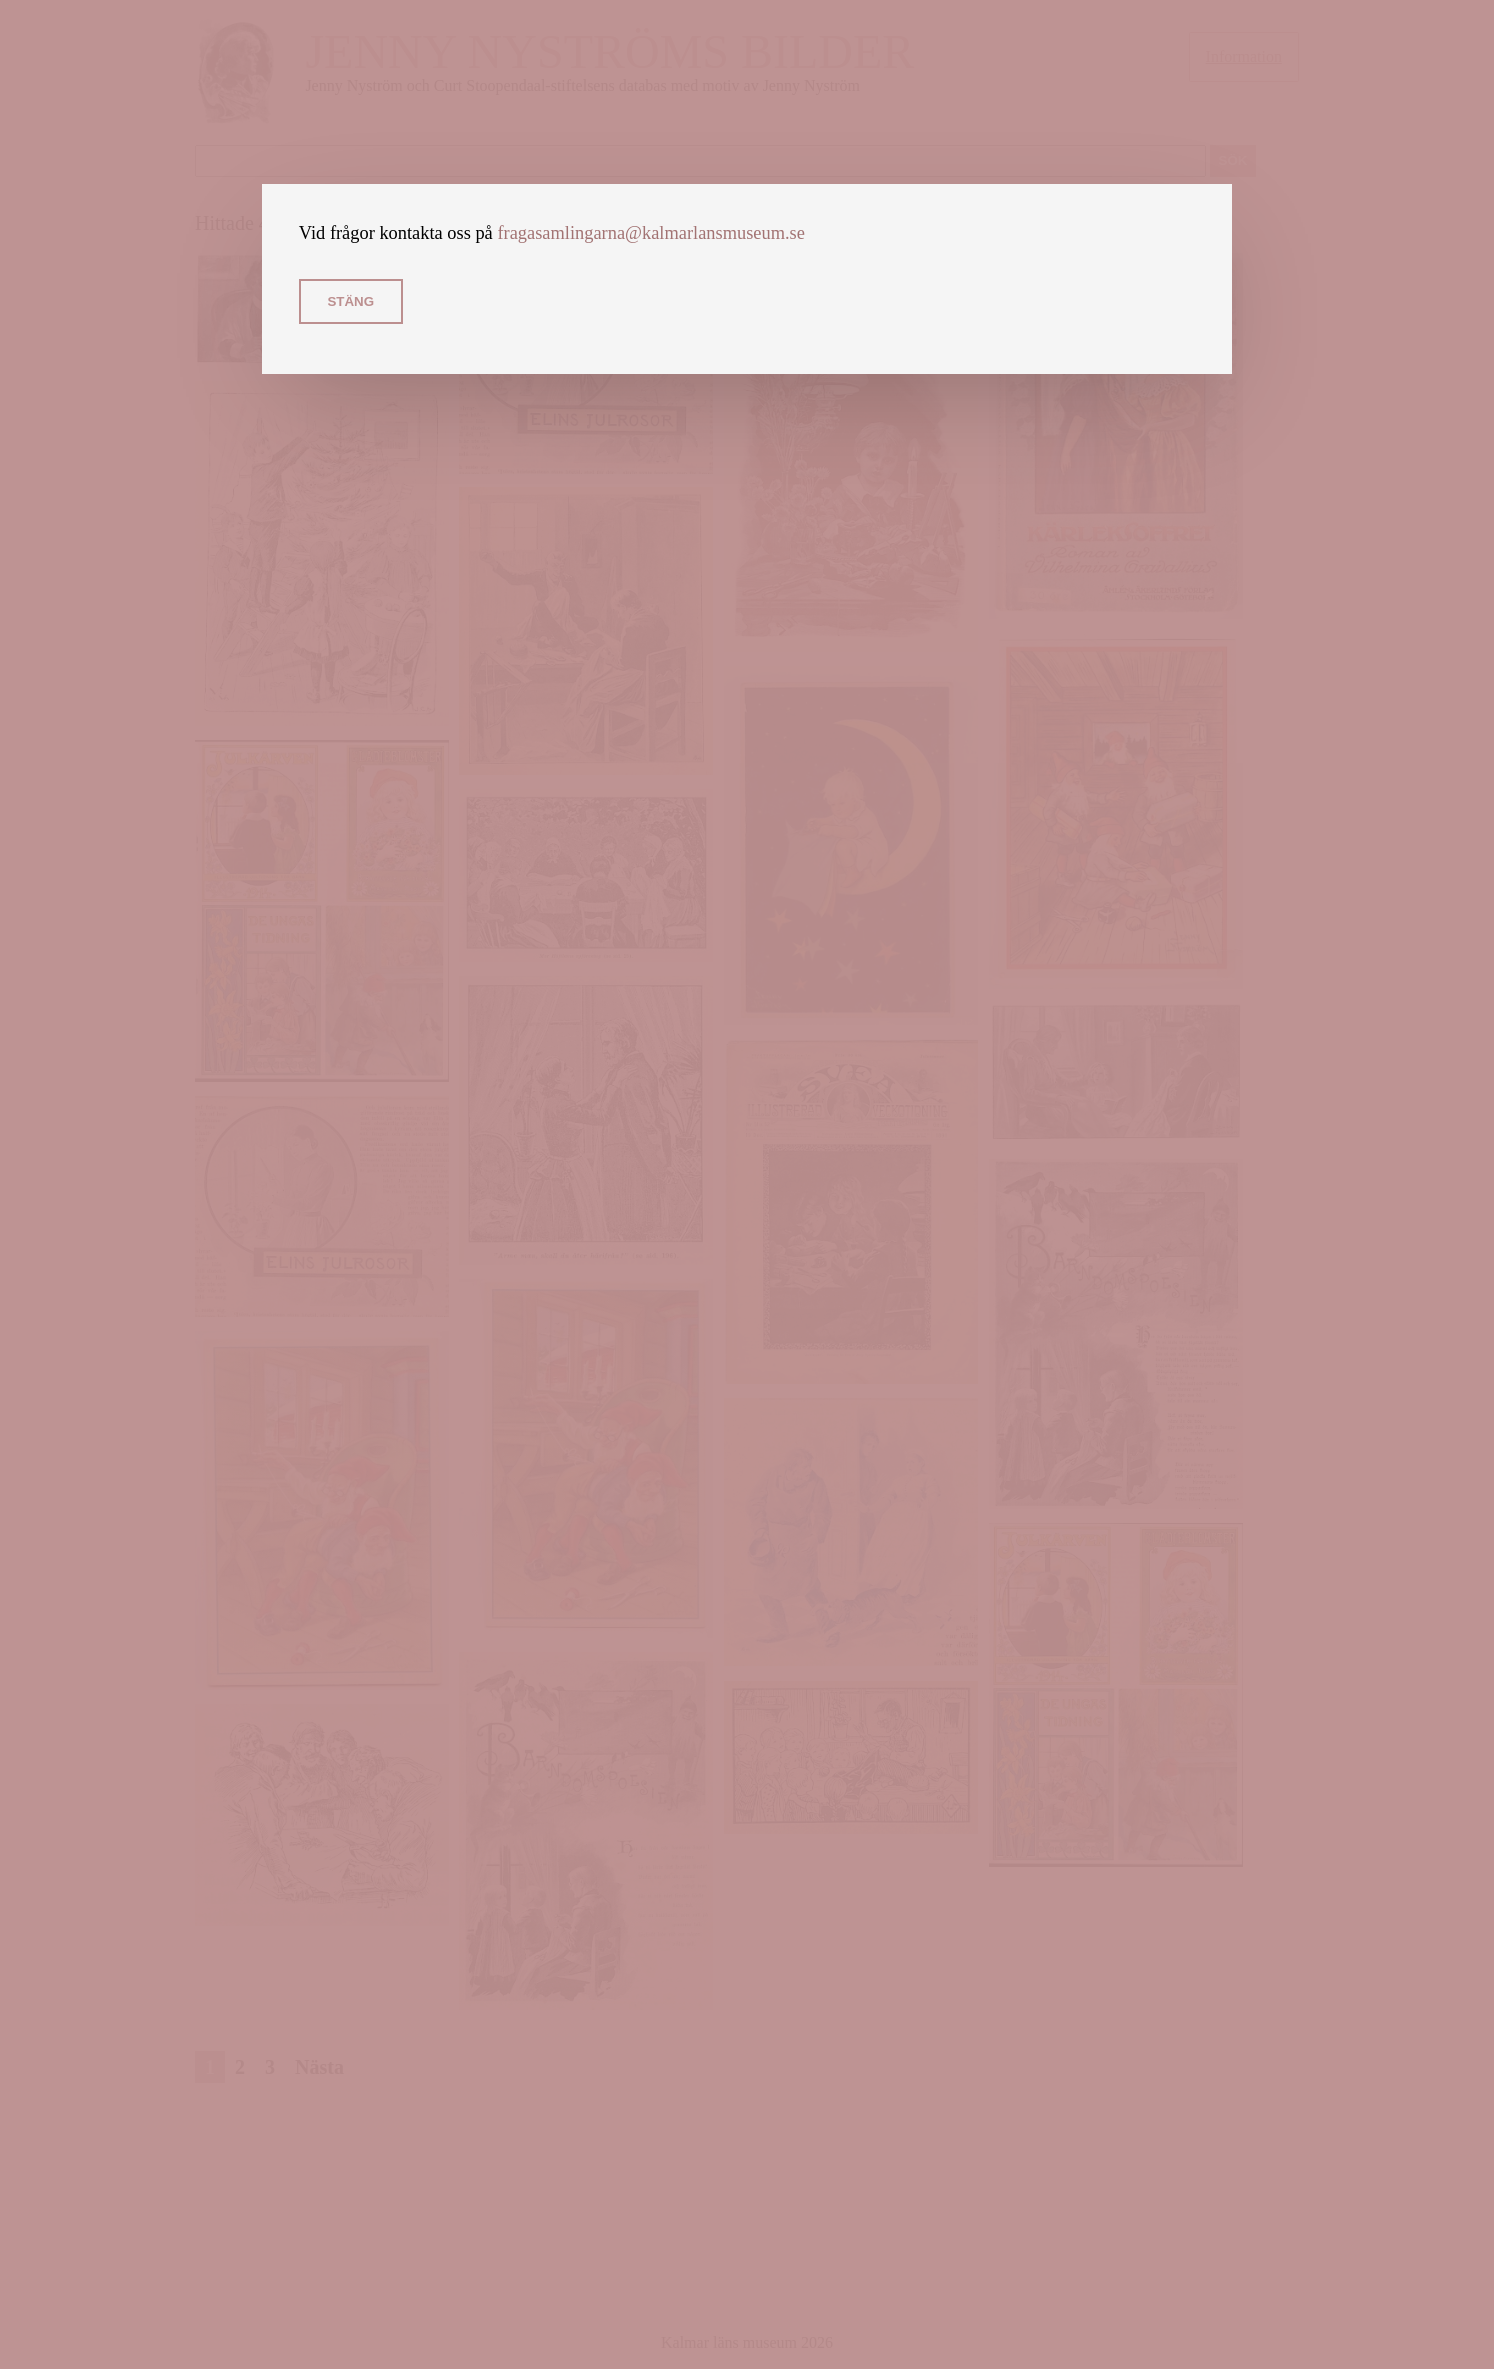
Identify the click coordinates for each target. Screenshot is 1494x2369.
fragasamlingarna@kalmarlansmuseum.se (651, 233)
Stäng (350, 301)
